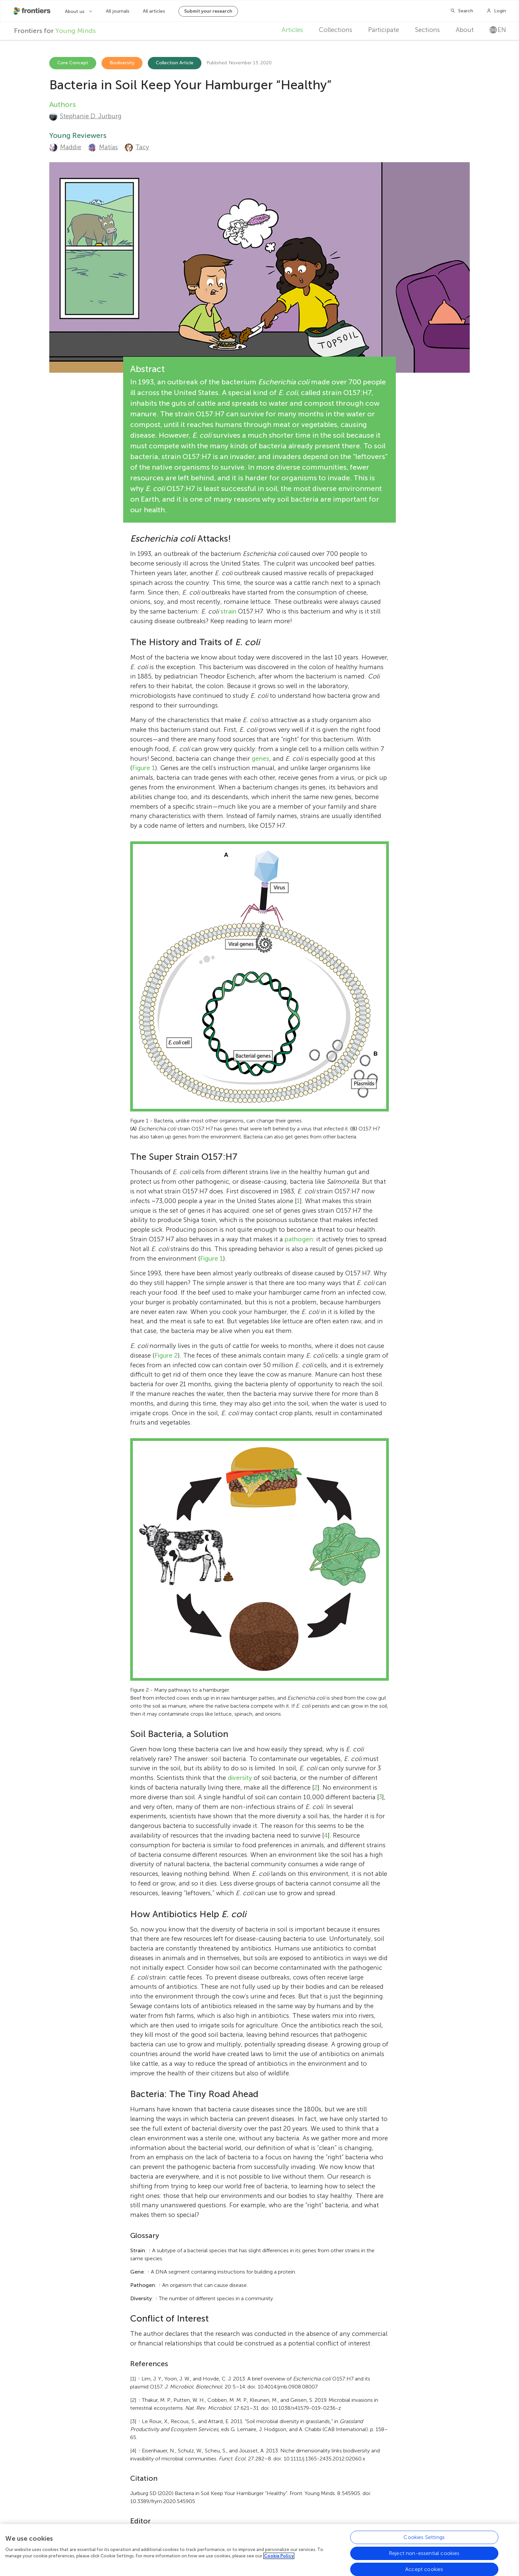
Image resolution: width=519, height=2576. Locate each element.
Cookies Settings (424, 2537)
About (465, 30)
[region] (259, 2550)
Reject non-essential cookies (424, 2553)
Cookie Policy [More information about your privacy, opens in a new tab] (279, 2555)
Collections (335, 30)
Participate (383, 30)
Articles (292, 30)
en (498, 30)
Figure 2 (166, 1355)
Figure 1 (143, 768)
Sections (427, 30)
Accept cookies (424, 2569)
